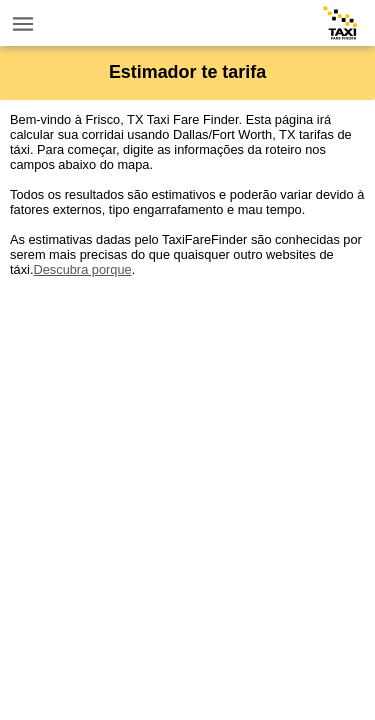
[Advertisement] (187, 464)
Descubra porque (82, 269)
